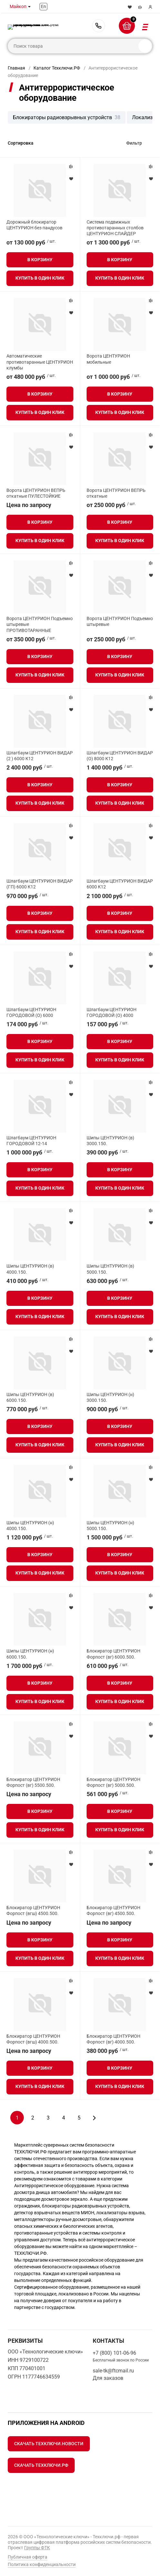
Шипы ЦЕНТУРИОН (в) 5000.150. (110, 1268)
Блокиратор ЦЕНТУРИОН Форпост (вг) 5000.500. (113, 1782)
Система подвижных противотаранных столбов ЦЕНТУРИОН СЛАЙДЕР (115, 227)
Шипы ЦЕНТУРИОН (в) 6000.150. (30, 1397)
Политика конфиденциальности (42, 2564)
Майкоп (18, 6)
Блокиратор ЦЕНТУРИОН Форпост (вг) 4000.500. (113, 2039)
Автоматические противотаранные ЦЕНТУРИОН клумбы (39, 361)
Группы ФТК (37, 2547)
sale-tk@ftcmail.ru (113, 2371)
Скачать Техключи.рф (41, 2465)
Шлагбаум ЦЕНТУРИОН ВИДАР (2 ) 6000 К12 (39, 755)
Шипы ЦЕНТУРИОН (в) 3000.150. (110, 1140)
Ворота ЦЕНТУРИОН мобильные (108, 358)
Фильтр (134, 143)
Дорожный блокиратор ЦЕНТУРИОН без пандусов (34, 224)
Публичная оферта (27, 2557)
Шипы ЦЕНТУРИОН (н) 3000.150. (110, 1397)
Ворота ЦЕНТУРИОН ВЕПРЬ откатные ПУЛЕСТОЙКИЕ (35, 493)
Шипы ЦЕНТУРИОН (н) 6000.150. (30, 1653)
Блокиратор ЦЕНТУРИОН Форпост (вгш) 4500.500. (33, 1910)
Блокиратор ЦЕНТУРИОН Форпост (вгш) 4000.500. (33, 2039)
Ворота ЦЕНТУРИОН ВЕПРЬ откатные (116, 493)
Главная (16, 68)
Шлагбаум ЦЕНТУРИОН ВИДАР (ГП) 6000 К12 (39, 883)
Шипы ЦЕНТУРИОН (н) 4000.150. (30, 1525)
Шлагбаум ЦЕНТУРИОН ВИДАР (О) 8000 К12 (120, 755)
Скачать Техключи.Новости (48, 2443)
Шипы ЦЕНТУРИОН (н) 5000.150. (110, 1525)
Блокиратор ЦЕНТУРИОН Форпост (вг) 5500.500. (33, 1782)
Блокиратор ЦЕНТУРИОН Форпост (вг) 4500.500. (113, 1910)
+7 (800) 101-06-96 (98, 25)
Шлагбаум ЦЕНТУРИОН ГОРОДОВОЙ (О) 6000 (31, 1012)
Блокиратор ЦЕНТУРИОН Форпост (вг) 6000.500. (113, 1653)
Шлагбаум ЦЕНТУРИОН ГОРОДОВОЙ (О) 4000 (111, 1012)
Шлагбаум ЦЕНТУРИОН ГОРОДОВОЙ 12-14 (31, 1140)
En (43, 6)
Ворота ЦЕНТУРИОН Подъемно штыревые (120, 621)
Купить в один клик (39, 278)
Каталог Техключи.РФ (56, 68)
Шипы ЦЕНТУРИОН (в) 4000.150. (30, 1268)
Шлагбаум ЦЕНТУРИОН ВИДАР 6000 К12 (120, 883)
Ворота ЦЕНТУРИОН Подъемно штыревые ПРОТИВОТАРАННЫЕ (39, 624)
